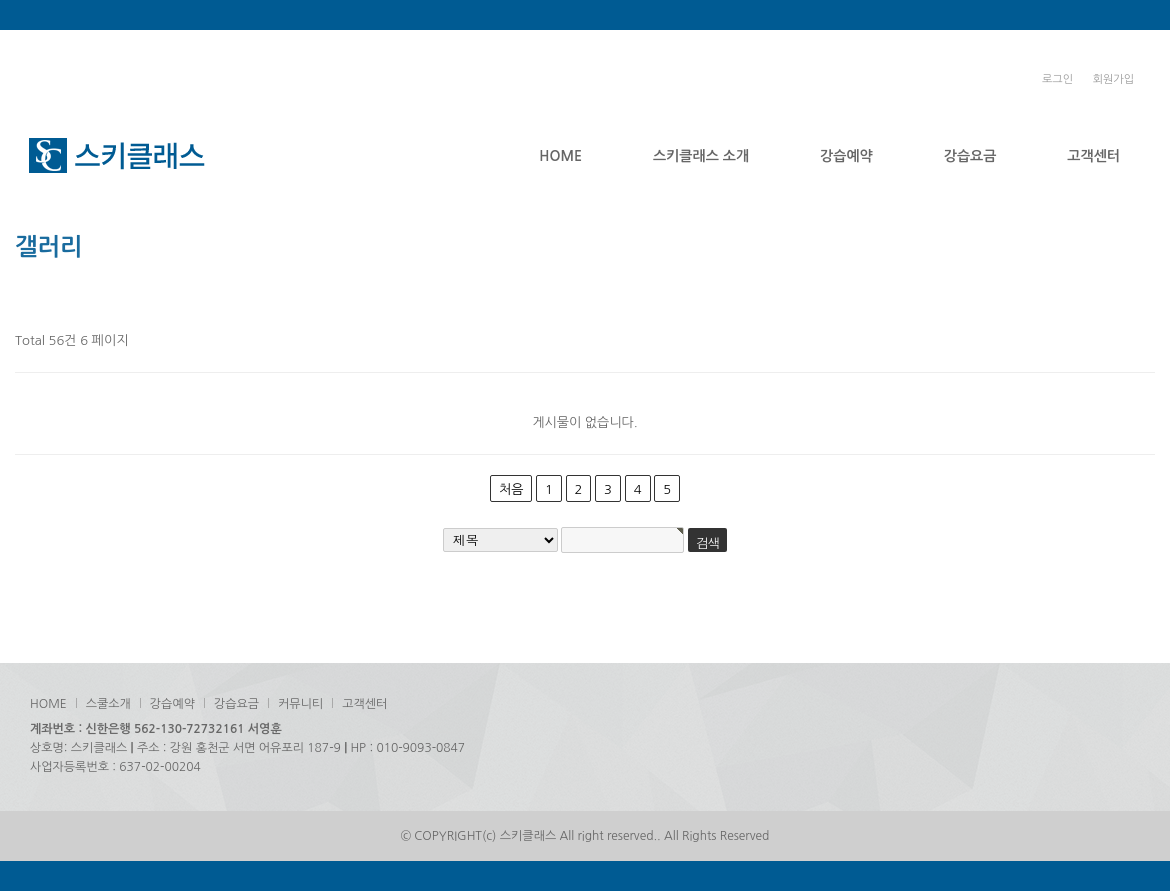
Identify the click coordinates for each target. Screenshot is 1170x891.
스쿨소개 (108, 704)
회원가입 (1113, 79)
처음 (511, 489)
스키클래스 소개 (701, 156)
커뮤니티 (300, 704)
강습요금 (970, 156)
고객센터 (1093, 156)
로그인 (1057, 79)
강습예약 (846, 156)
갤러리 (49, 247)
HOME (560, 156)
